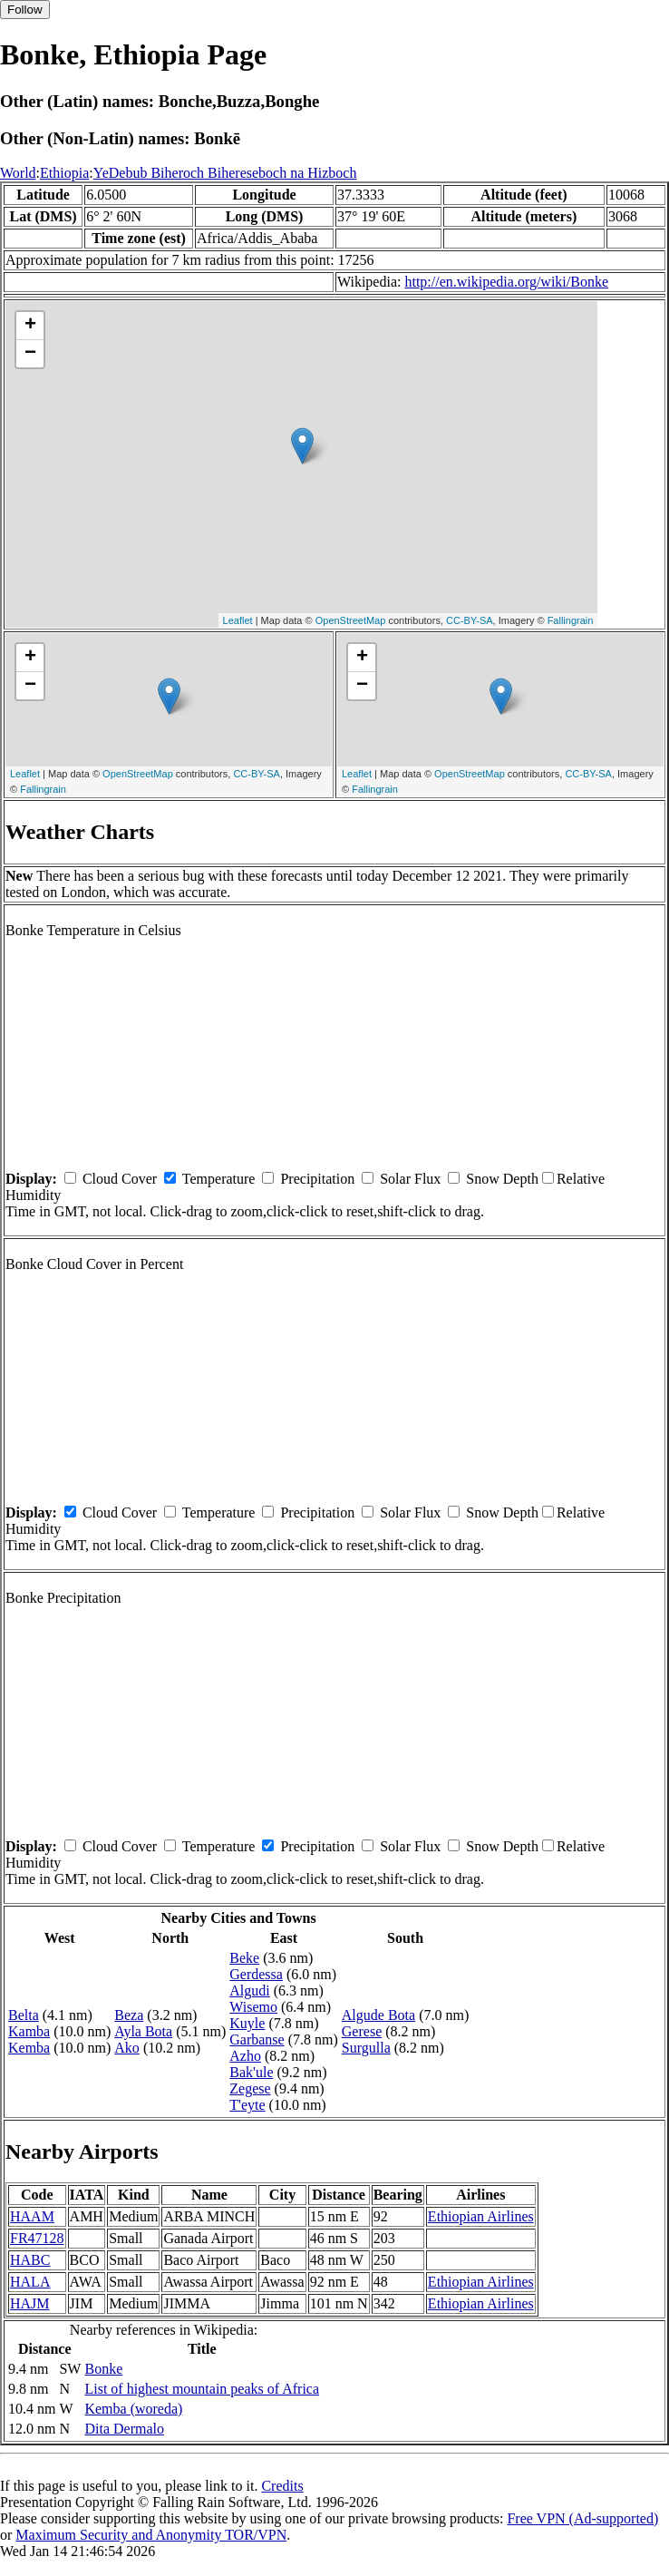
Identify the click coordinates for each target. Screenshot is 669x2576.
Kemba (29, 2047)
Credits (282, 2485)
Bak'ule (251, 2072)
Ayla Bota (143, 2031)
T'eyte (247, 2105)
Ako (127, 2047)
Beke (244, 1958)
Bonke (103, 2368)
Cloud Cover (119, 1178)
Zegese (249, 2088)
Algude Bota (378, 2015)
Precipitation (317, 1178)
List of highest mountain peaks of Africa (201, 2388)
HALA (30, 2281)
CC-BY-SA (469, 620)
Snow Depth (502, 1178)
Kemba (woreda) (133, 2408)
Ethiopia (64, 173)
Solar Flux (410, 1178)
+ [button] (30, 325)
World (18, 173)
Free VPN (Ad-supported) (582, 2518)
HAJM (30, 2303)
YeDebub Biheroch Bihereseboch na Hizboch (225, 173)
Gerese (362, 2031)
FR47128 (37, 2238)
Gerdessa (256, 1974)
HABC (30, 2260)
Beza (128, 2015)
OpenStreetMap (350, 620)
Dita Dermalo (124, 2428)
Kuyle (247, 2023)
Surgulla (366, 2047)
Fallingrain (571, 620)
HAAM (32, 2216)
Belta (23, 2015)
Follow (25, 9)
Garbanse (256, 2039)
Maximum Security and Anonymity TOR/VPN (150, 2534)
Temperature (219, 1178)
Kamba (29, 2031)
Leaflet (238, 620)
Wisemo (253, 2007)
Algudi (249, 1990)
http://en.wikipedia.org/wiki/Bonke (506, 281)
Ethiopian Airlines (481, 2216)
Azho (245, 2056)
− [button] (30, 353)
